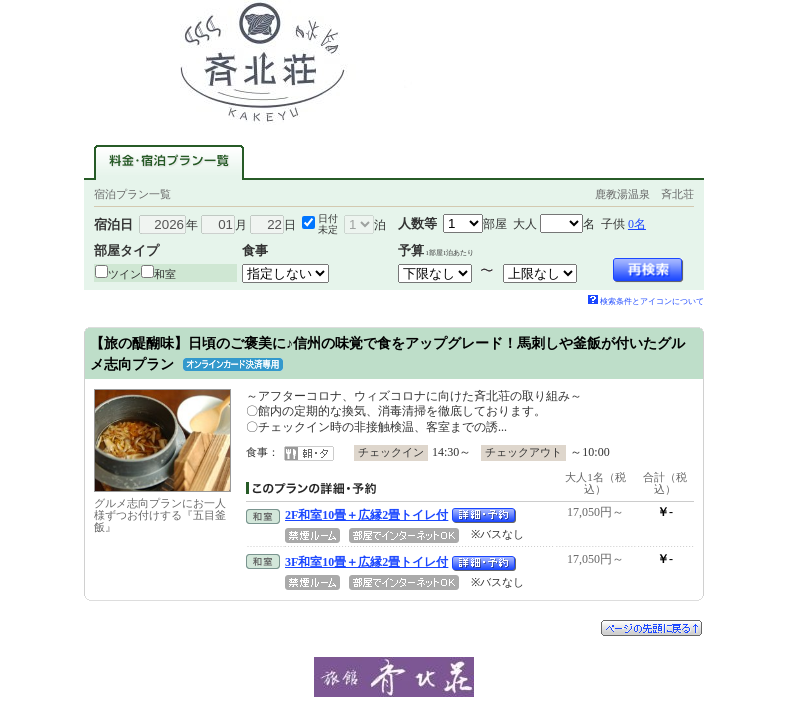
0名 (637, 224)
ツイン (124, 274)
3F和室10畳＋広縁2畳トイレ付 (366, 562)
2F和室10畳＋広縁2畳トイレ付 (366, 515)
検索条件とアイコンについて (646, 301)
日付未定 (328, 224)
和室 (165, 274)
